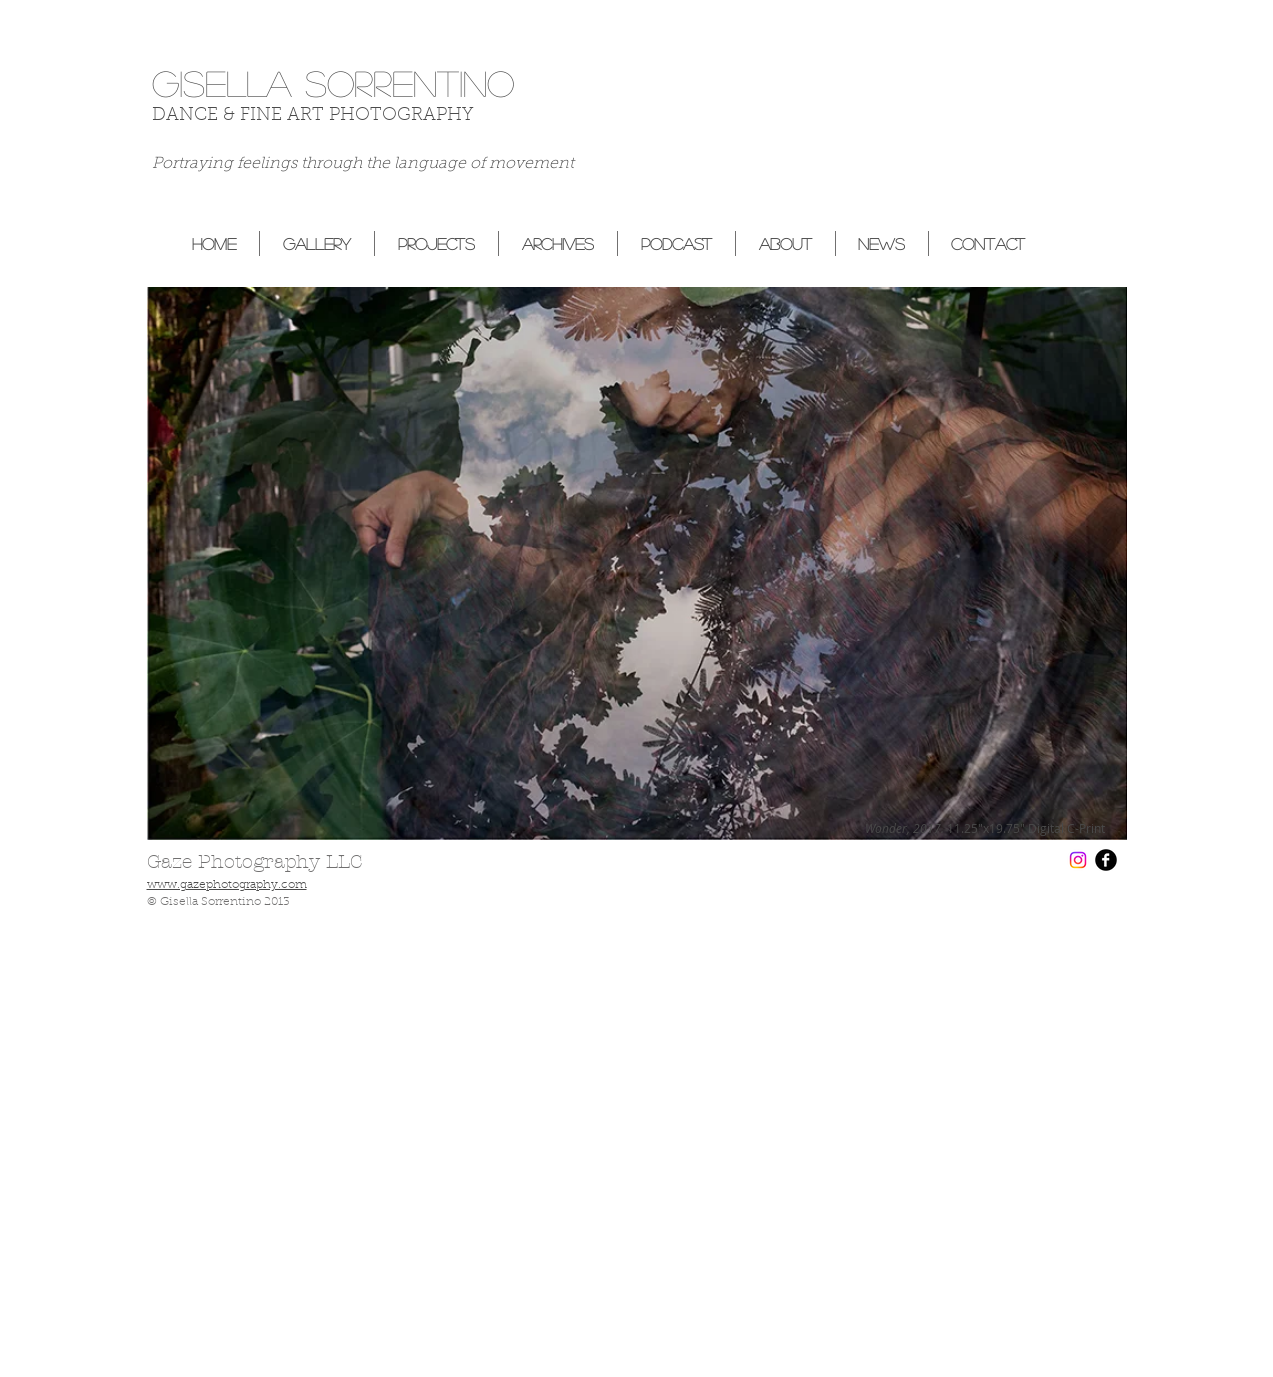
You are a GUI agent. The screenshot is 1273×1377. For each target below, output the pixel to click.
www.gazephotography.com (227, 885)
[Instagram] (1078, 860)
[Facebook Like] (1087, 182)
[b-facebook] (1106, 860)
